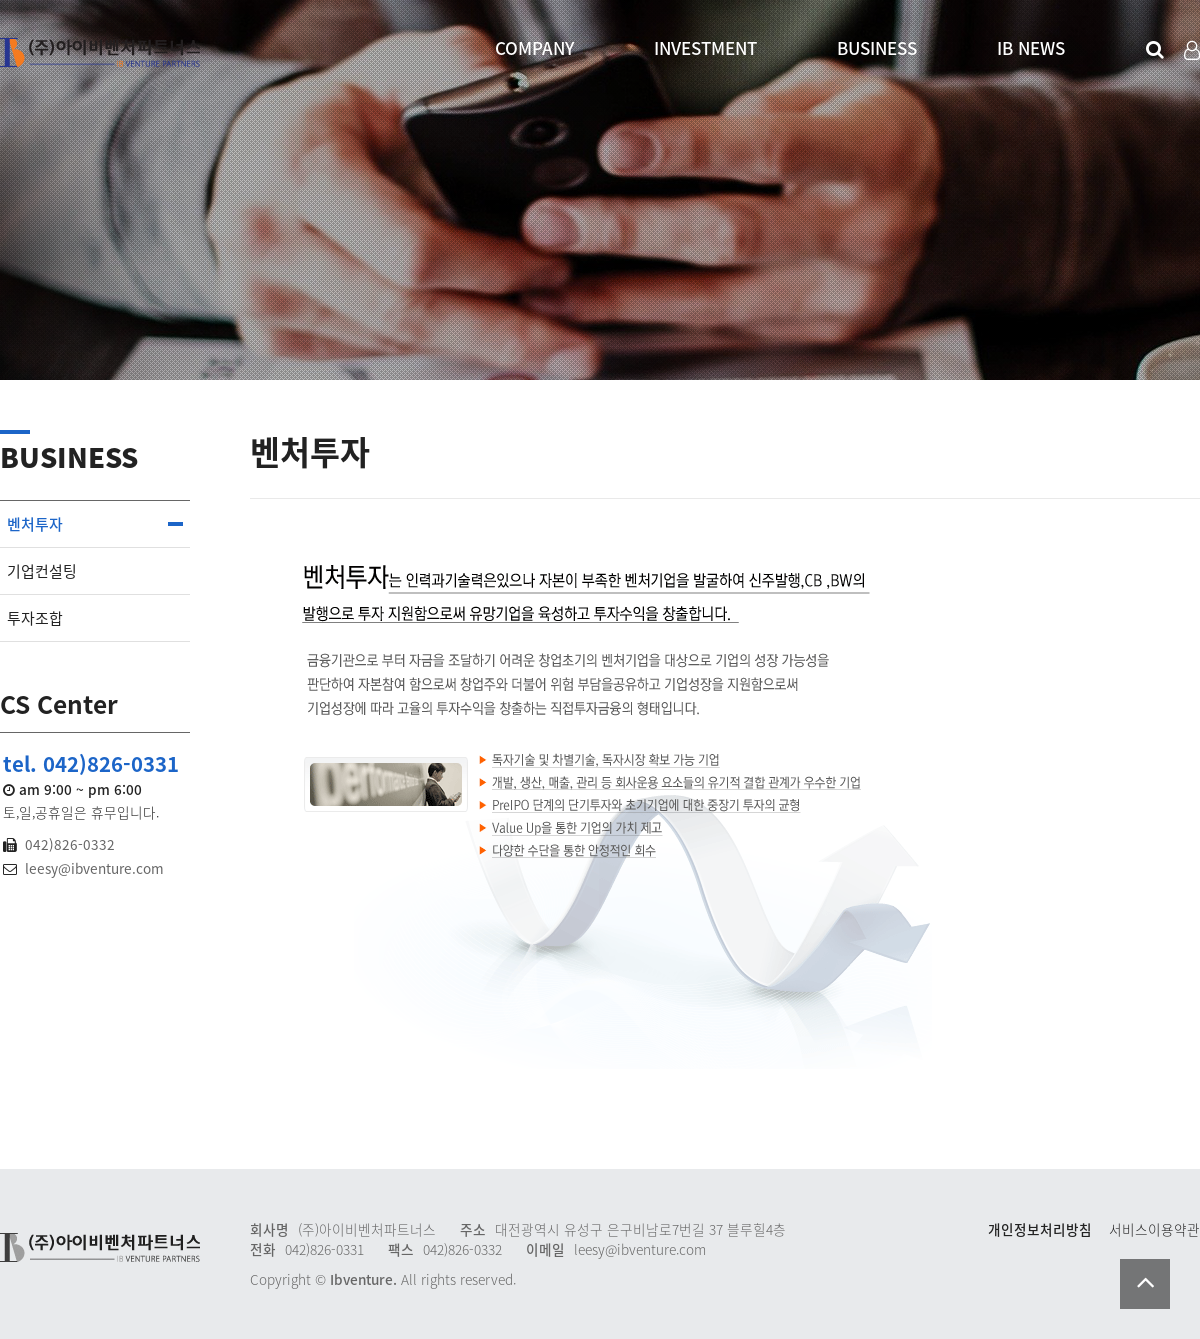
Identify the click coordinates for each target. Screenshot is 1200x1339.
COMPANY (534, 47)
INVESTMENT (705, 47)
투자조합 (35, 618)
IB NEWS (1031, 47)
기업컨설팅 (42, 571)
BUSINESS (877, 47)
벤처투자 (35, 524)
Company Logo (100, 51)
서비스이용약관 (1154, 1229)
